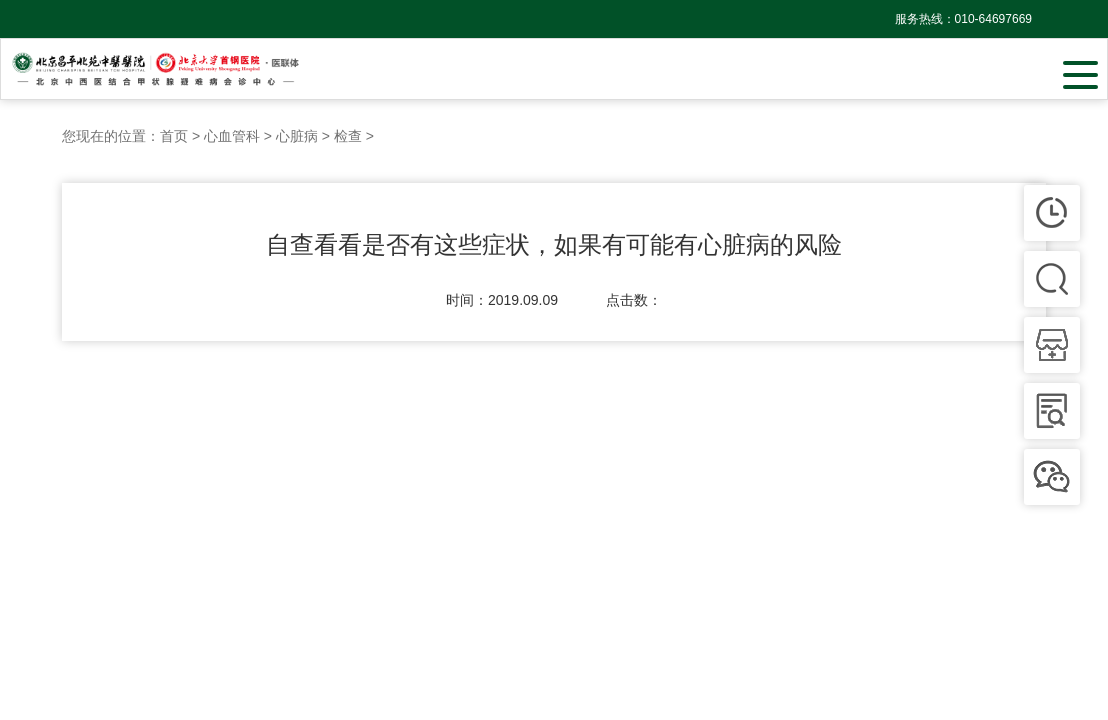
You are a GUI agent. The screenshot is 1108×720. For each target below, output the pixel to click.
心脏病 (297, 136)
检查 (348, 136)
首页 (174, 136)
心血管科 (232, 136)
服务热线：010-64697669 (963, 19)
